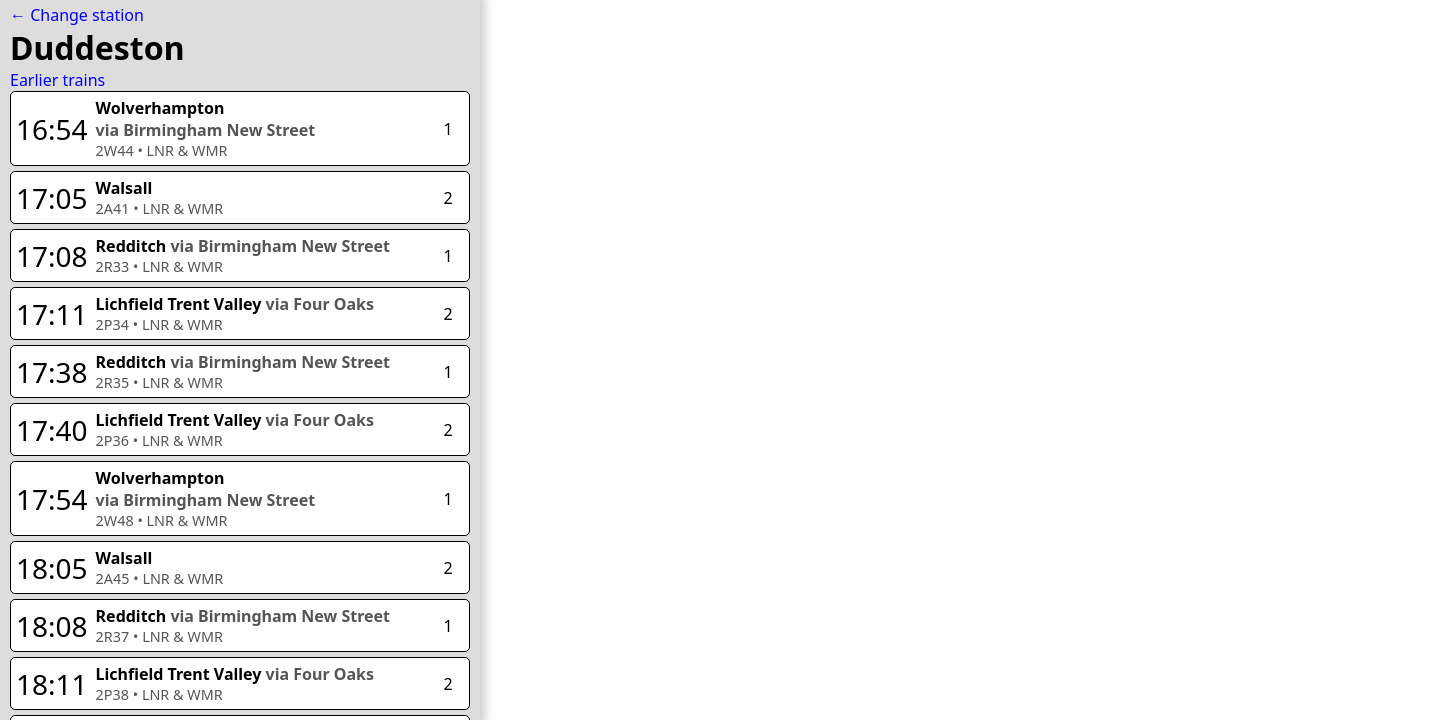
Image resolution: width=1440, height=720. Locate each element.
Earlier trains (57, 80)
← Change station (77, 15)
